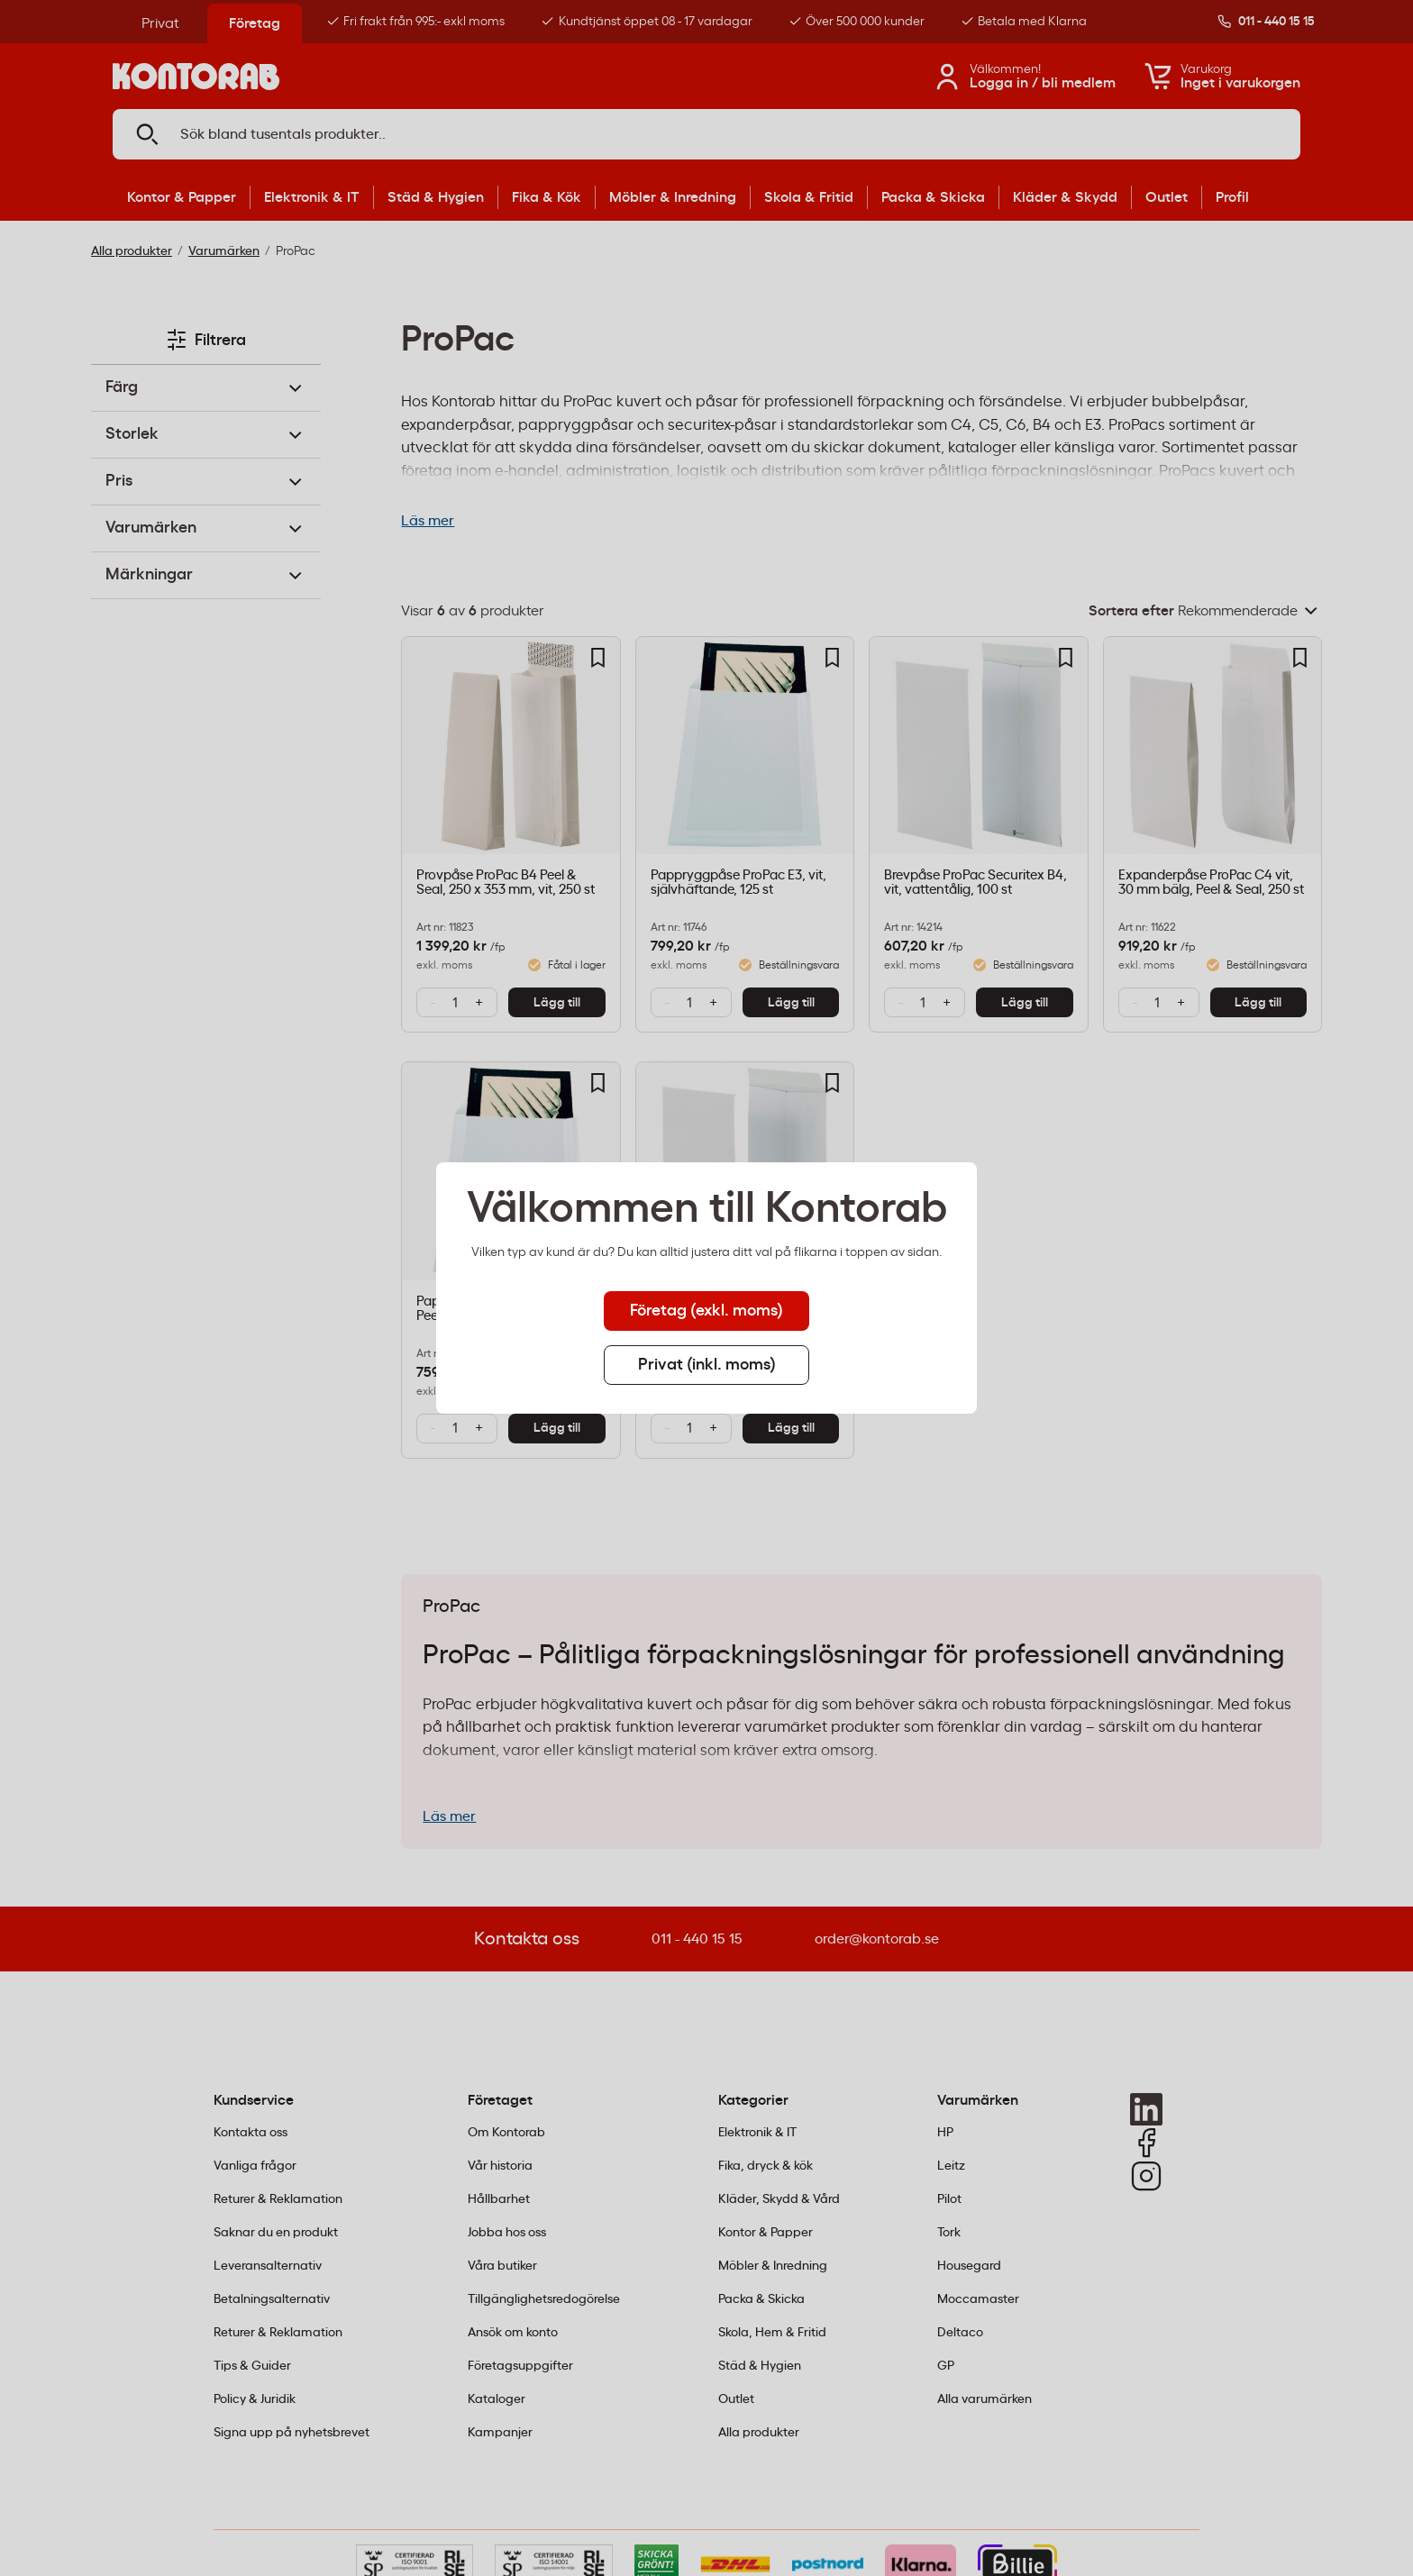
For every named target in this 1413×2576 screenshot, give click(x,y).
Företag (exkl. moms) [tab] (706, 1311)
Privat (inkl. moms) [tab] (707, 1365)
